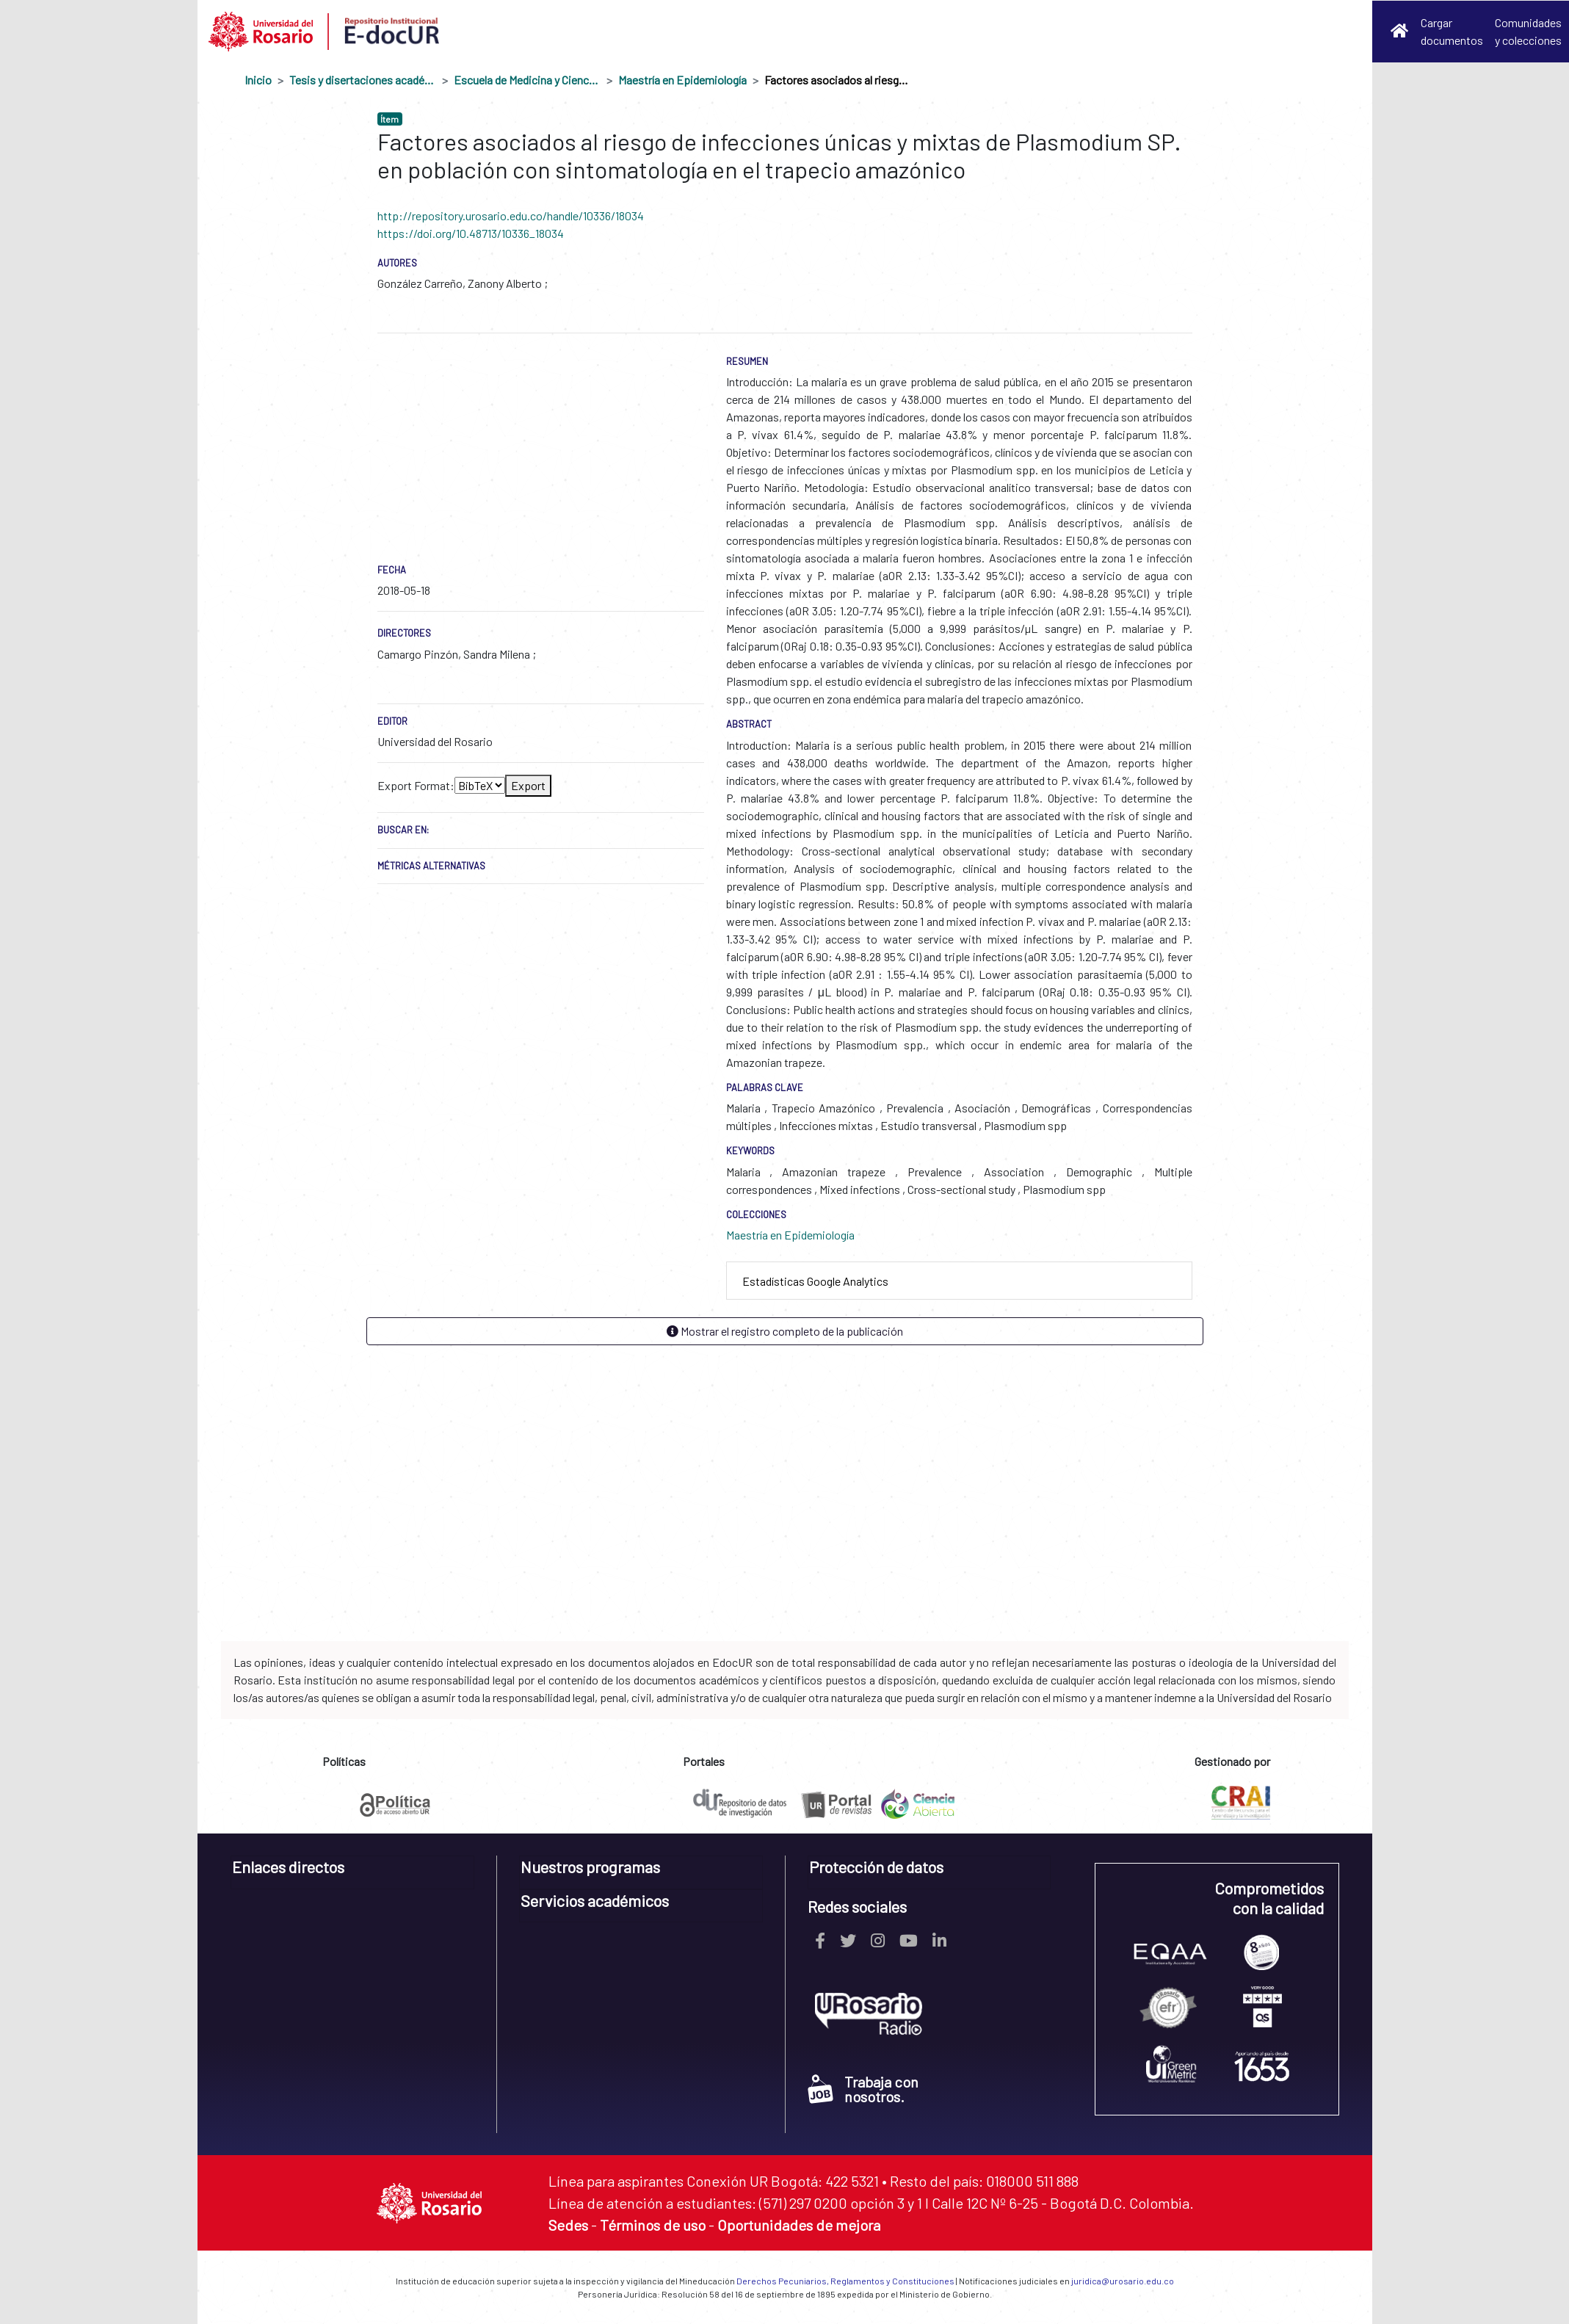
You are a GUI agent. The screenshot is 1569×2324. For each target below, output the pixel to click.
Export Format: (415, 785)
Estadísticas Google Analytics (815, 1281)
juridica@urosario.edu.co (1122, 2281)
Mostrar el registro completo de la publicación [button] (785, 1331)
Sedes (568, 2225)
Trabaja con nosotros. (863, 2089)
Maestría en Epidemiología (682, 80)
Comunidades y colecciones (1528, 31)
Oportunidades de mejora (798, 2225)
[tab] (959, 1281)
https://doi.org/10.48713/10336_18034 (470, 233)
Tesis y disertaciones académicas (362, 80)
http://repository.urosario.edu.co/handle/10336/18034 (510, 215)
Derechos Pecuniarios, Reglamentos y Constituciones (845, 2281)
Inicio (258, 80)
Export (528, 785)
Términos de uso (653, 2225)
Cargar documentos (1452, 31)
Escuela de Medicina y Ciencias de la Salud (527, 80)
